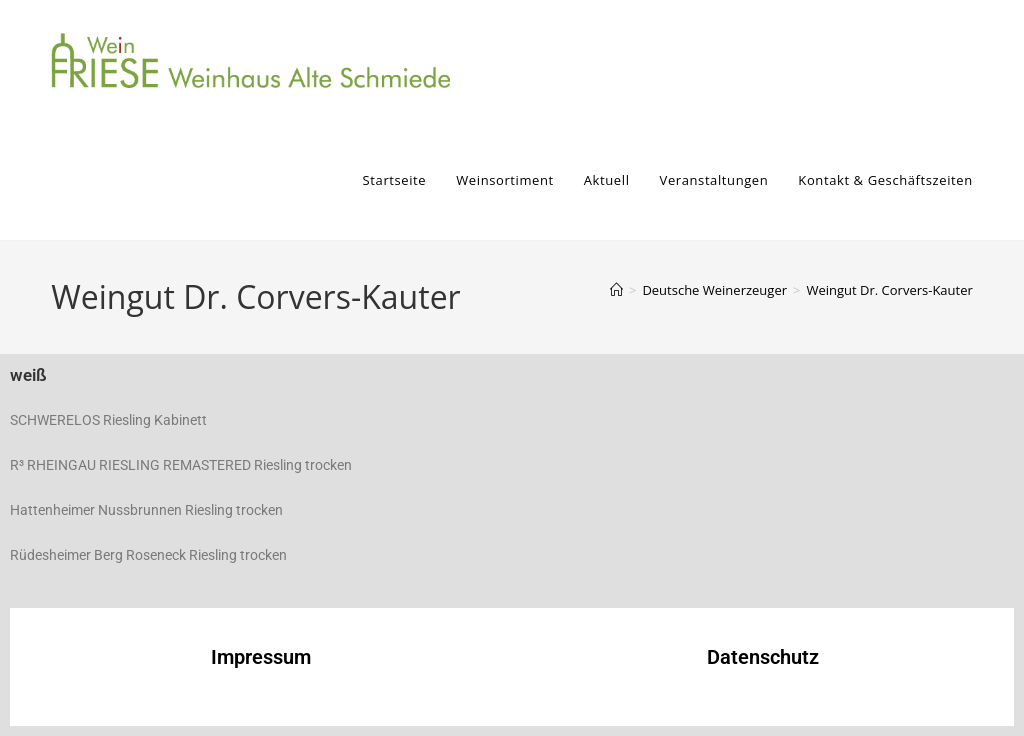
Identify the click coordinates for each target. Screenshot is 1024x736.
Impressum (261, 657)
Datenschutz (763, 657)
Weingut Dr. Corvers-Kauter (889, 290)
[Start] (616, 290)
